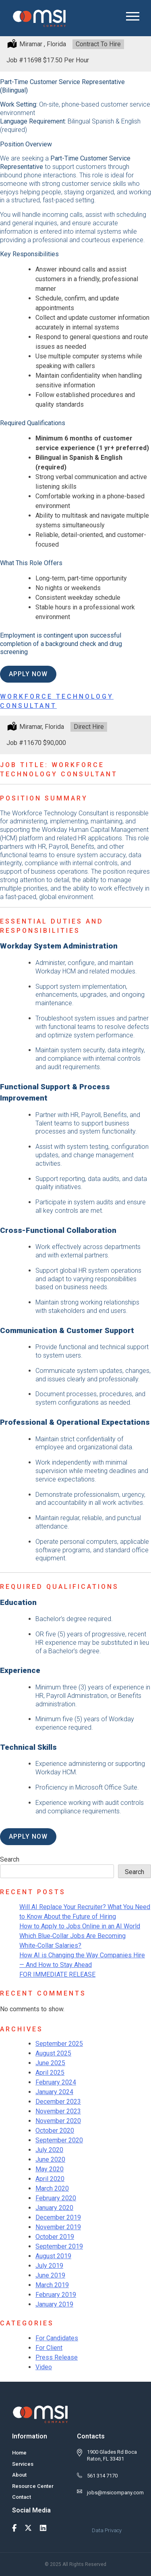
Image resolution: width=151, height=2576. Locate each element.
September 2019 (59, 2246)
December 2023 (58, 2101)
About (19, 2475)
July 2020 (49, 2150)
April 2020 (49, 2179)
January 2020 (54, 2208)
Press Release (56, 2357)
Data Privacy (107, 2530)
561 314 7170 (102, 2476)
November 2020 (58, 2121)
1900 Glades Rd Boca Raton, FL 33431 (112, 2455)
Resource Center (33, 2486)
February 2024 (55, 2082)
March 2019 (52, 2285)
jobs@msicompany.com (115, 2493)
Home (19, 2453)
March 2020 (52, 2188)
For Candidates (56, 2338)
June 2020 (50, 2159)
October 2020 (54, 2130)
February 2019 (55, 2294)
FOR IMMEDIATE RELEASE (57, 1974)
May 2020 (49, 2169)
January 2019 (54, 2304)
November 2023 (58, 2111)
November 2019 (58, 2227)
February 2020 (55, 2198)
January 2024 (54, 2092)
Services (22, 2464)
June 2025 (50, 2063)
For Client (48, 2348)
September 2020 (59, 2140)
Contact (21, 2497)
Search (9, 1859)
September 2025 (59, 2043)
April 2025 (49, 2072)
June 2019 (50, 2275)
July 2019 (49, 2265)
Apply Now (28, 674)
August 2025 (53, 2053)
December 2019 (58, 2217)
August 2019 (53, 2256)
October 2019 (54, 2237)
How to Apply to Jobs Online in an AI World (79, 1926)
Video (43, 2367)
